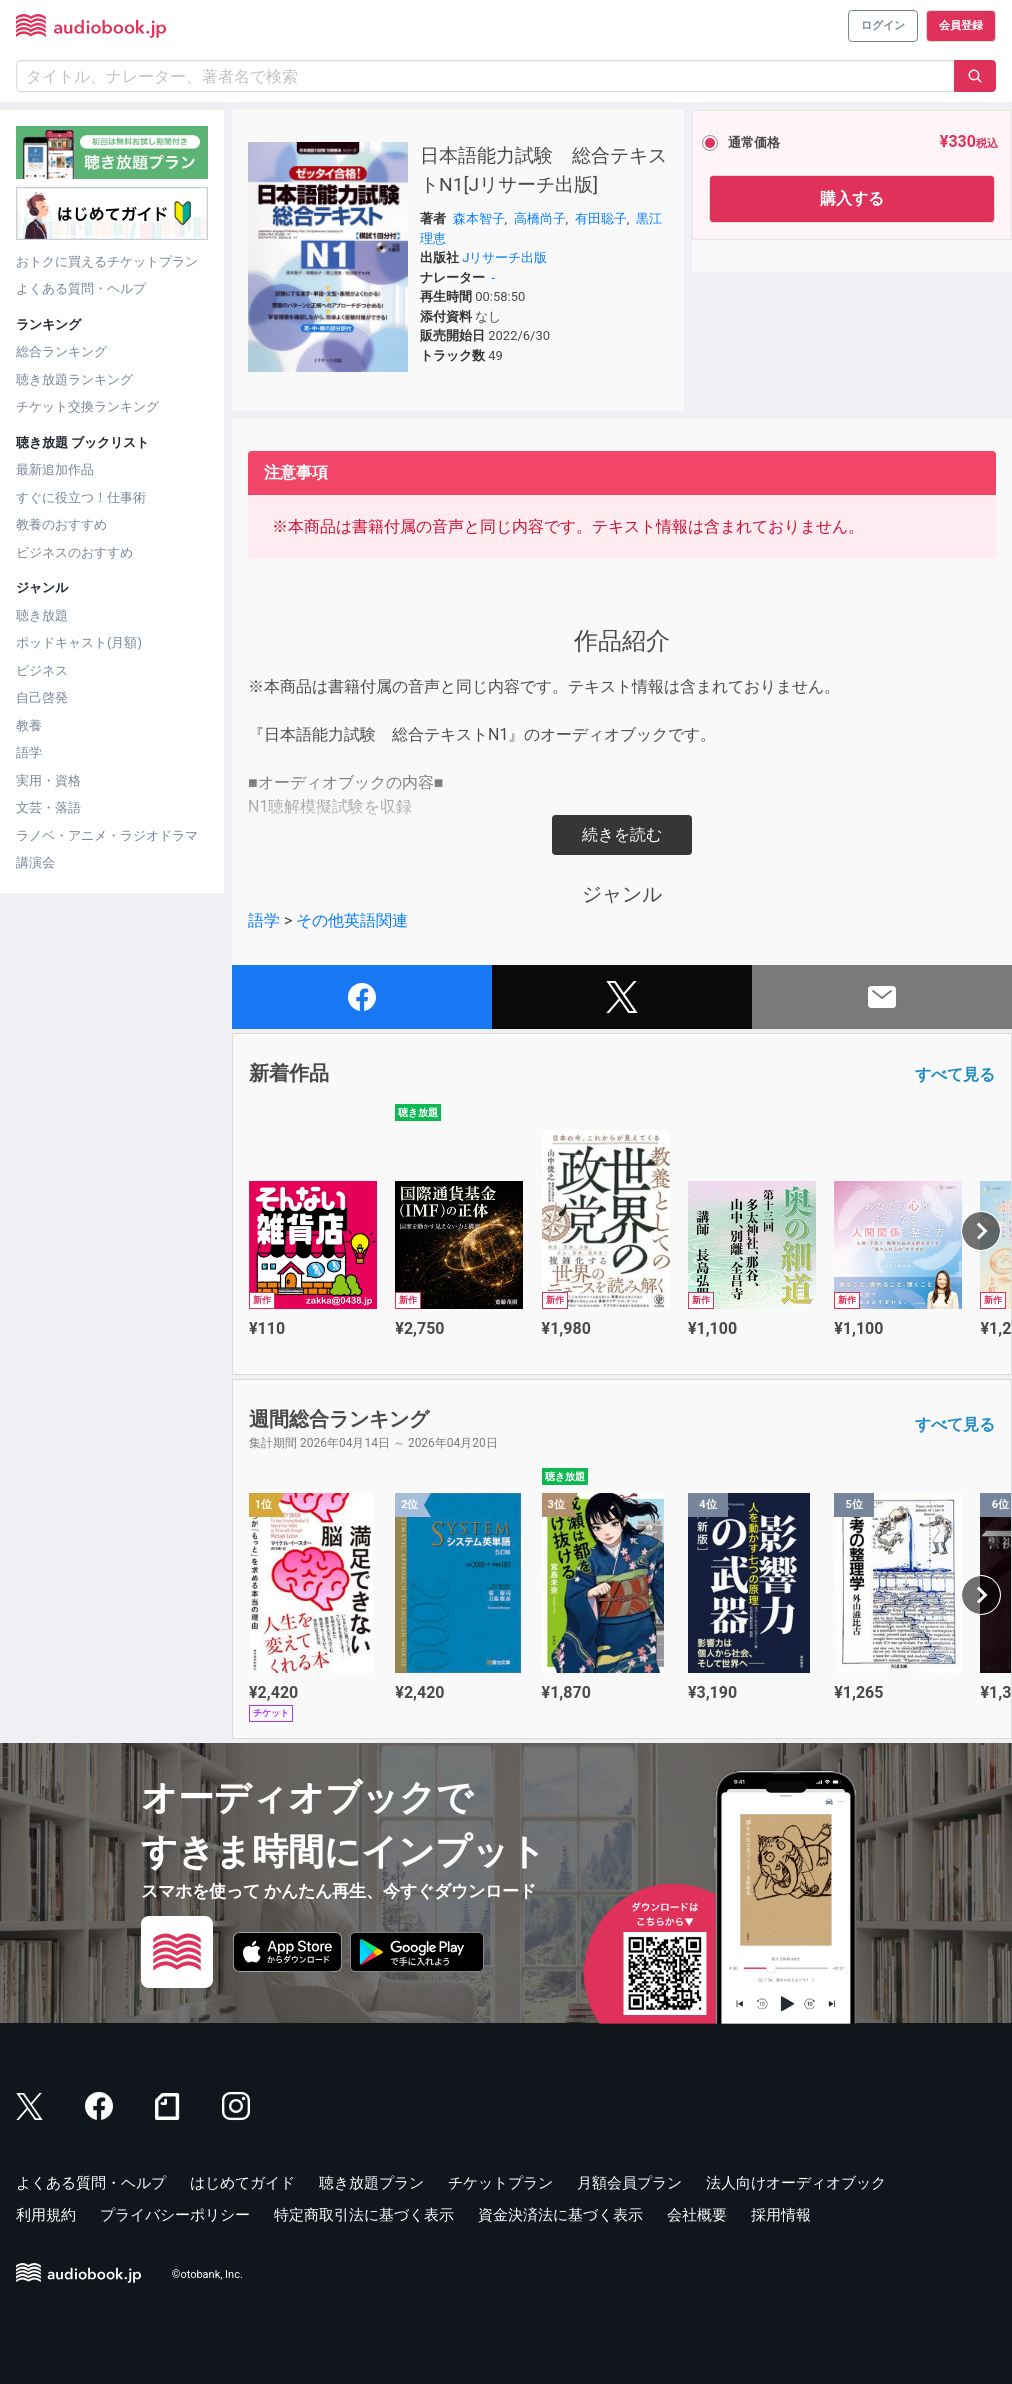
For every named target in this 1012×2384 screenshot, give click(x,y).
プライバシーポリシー (175, 2215)
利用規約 (46, 2215)
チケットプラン (500, 2183)
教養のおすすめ (61, 524)
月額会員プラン (629, 2183)
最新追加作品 (55, 469)
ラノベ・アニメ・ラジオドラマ (107, 835)
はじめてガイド (242, 2183)
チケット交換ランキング (87, 406)
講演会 (35, 862)
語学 (29, 752)
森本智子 (479, 218)
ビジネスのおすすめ (74, 552)
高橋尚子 (540, 218)
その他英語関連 (352, 920)
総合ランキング (61, 351)
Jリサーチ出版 (504, 257)
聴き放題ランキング (74, 379)
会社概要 (697, 2215)
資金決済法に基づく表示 (560, 2215)
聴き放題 (42, 615)
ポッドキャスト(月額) (79, 642)
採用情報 (781, 2215)
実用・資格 (48, 780)
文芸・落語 (48, 807)
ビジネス (42, 670)
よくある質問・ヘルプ (81, 288)
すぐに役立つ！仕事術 (81, 497)
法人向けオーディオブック (796, 2183)
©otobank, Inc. (207, 2274)
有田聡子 (601, 218)
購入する (852, 198)
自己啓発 (42, 697)
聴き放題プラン (371, 2183)
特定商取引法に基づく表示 (364, 2215)
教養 (29, 725)
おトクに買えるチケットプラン (107, 261)
